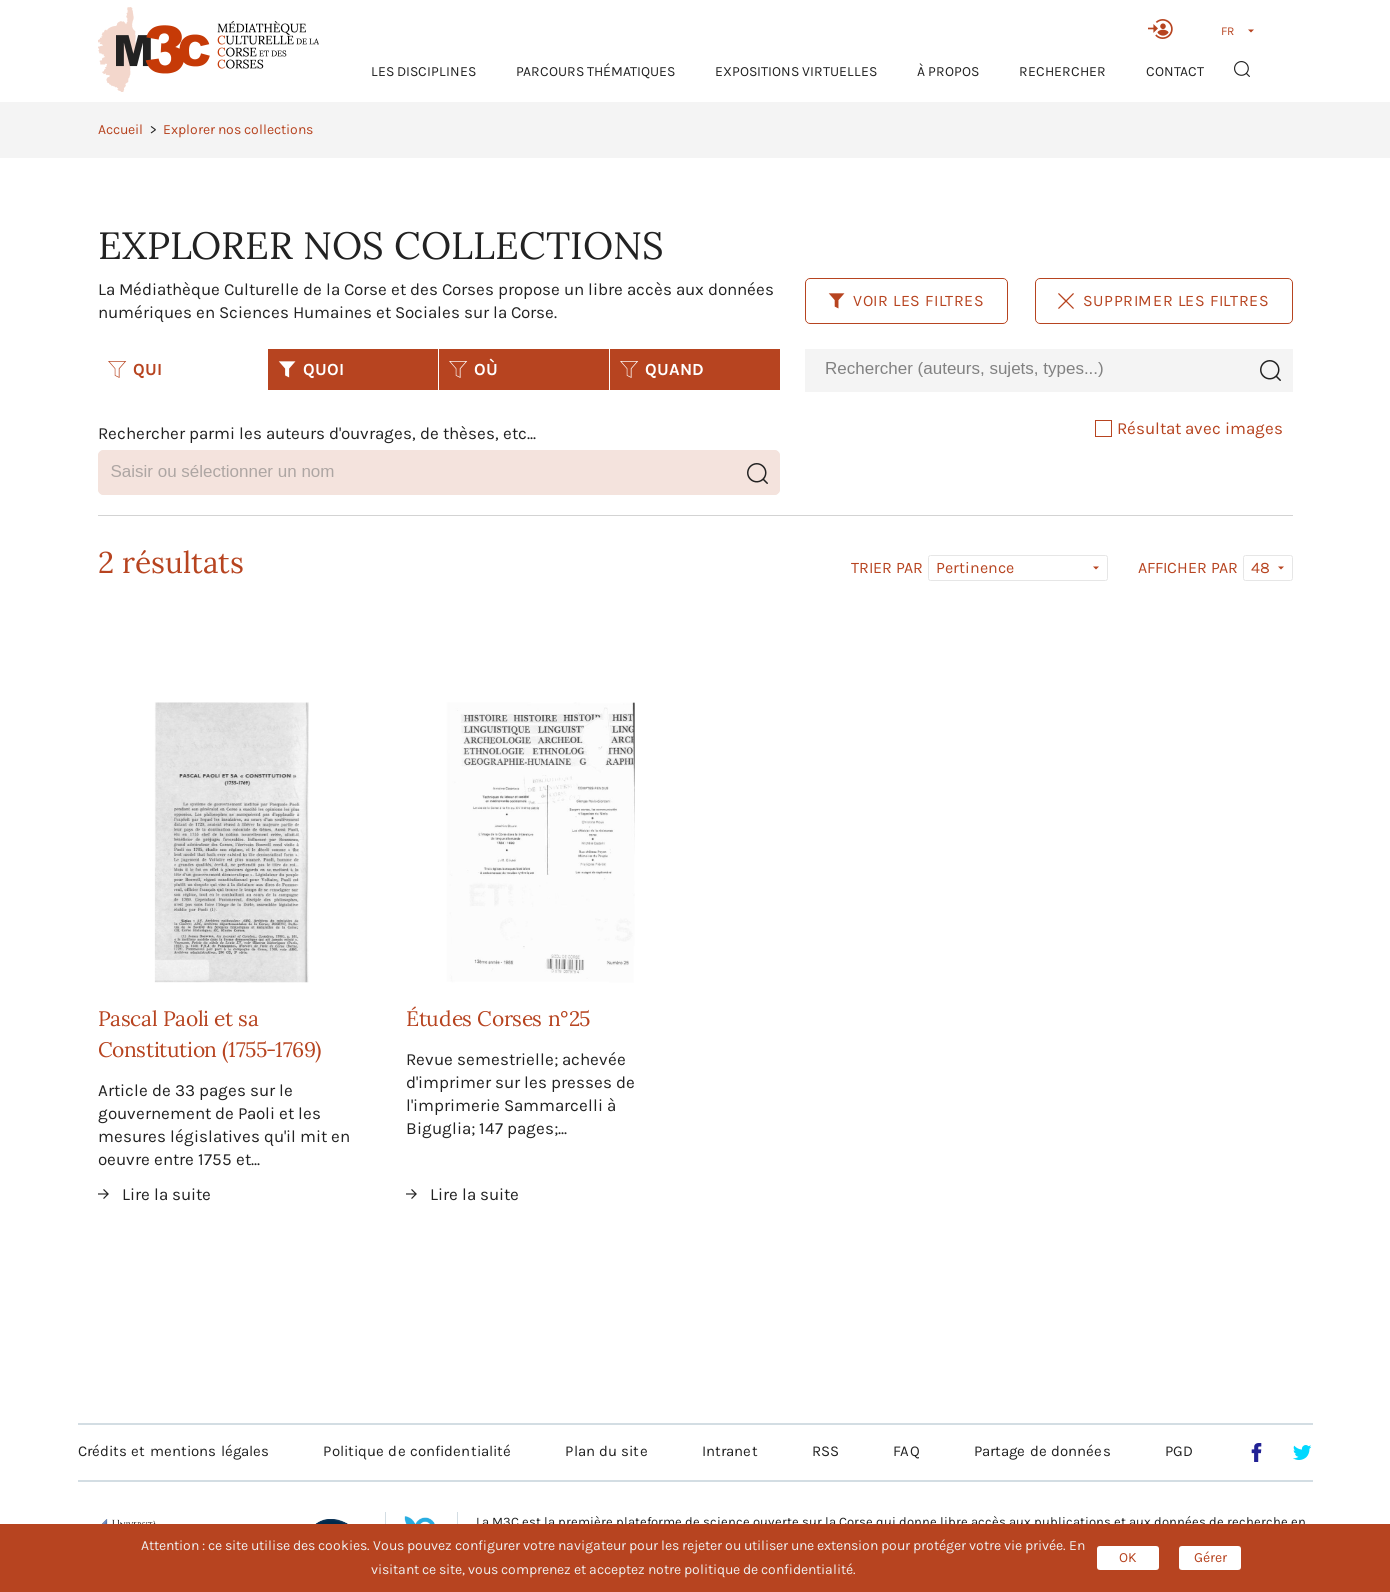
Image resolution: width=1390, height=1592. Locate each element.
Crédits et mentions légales (174, 1451)
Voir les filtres (906, 300)
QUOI (311, 369)
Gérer (1210, 1557)
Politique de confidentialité (417, 1451)
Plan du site (606, 1451)
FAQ (906, 1451)
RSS (825, 1451)
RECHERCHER (1062, 71)
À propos (948, 71)
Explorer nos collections (238, 129)
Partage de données (1042, 1451)
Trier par (887, 568)
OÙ (473, 369)
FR (1227, 31)
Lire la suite (166, 1194)
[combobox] (1026, 369)
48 (1260, 567)
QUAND (662, 369)
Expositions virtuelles (796, 71)
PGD (1179, 1451)
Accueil (120, 129)
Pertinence (975, 567)
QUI (135, 369)
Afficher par (1188, 568)
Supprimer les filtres (1164, 300)
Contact (1175, 71)
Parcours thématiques (595, 71)
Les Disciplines (423, 71)
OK (1128, 1557)
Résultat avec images (1189, 428)
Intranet (730, 1451)
